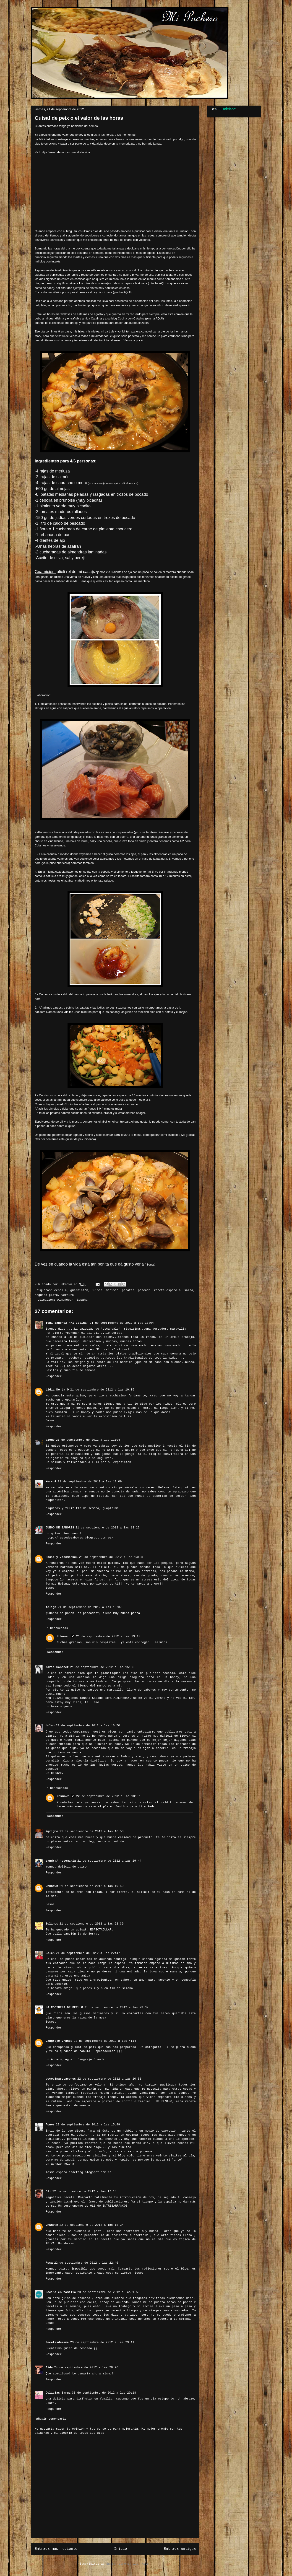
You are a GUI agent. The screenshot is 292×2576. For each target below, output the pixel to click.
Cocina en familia (61, 2292)
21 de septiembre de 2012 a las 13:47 (108, 1636)
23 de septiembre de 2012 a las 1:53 (108, 2292)
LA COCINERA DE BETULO (64, 2007)
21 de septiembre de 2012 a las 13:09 (90, 1481)
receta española (167, 1290)
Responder (54, 1376)
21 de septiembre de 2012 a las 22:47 (88, 1953)
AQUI (163, 283)
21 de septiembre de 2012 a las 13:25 (111, 1557)
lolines (52, 1923)
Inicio (120, 2549)
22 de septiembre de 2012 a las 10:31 (109, 2079)
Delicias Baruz (58, 2392)
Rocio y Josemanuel (62, 1557)
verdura (67, 1295)
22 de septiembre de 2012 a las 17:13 (84, 2191)
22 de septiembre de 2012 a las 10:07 (108, 1796)
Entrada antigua (180, 2549)
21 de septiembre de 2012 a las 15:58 (102, 1667)
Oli (48, 2191)
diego (50, 1440)
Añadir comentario (51, 2418)
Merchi (51, 1481)
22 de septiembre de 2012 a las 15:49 (88, 2124)
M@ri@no (52, 1831)
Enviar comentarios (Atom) (128, 2564)
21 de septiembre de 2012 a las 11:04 (88, 1440)
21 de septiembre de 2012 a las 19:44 (109, 1861)
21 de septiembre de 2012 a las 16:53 (92, 1831)
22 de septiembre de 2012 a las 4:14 (105, 2041)
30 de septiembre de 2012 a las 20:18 (104, 2392)
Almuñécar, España (72, 1300)
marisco (112, 1290)
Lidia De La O (57, 1389)
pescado (144, 1290)
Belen (50, 1953)
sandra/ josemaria (61, 1861)
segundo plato (46, 1295)
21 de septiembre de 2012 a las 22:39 (92, 1923)
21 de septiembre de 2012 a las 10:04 (122, 1323)
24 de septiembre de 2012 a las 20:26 (86, 2367)
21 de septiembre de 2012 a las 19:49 (92, 1886)
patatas (128, 1290)
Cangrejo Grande (59, 2041)
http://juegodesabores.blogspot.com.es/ (79, 1537)
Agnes (50, 2124)
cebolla (60, 1290)
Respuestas (59, 1628)
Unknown (63, 1636)
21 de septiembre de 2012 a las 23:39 (116, 2007)
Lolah (50, 1725)
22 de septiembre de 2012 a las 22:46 (86, 2263)
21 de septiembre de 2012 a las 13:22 (108, 1527)
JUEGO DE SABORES (60, 1527)
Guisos (97, 1290)
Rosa (49, 2263)
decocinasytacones (61, 2079)
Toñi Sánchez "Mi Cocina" (67, 1323)
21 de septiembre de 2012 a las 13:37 (90, 1607)
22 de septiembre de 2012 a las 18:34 (92, 2225)
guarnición (79, 1290)
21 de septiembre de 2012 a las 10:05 (102, 1389)
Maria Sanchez (57, 1667)
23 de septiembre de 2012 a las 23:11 (102, 2342)
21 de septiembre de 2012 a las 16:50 (88, 1725)
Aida (49, 2367)
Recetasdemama (57, 2342)
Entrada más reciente (56, 2549)
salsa (188, 1290)
